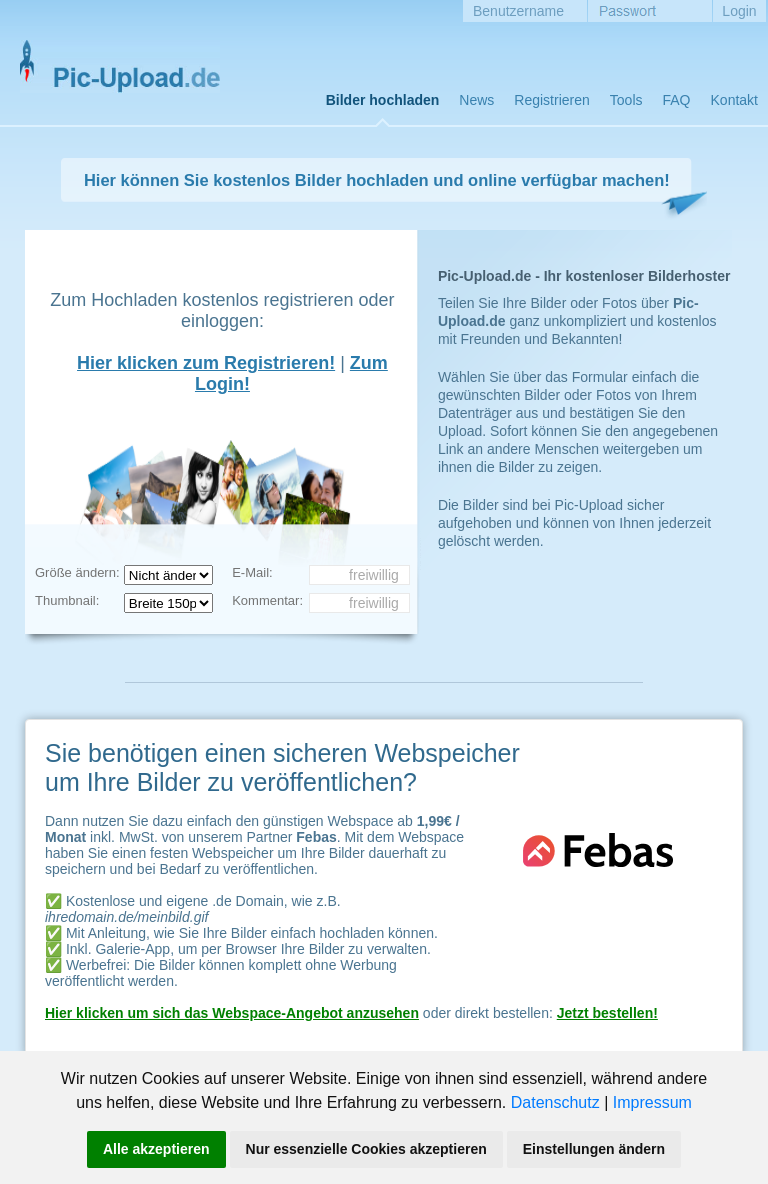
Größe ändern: (77, 572)
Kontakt (734, 100)
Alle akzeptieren (156, 1149)
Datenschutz (555, 1102)
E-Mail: (252, 572)
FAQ (677, 100)
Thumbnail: (67, 600)
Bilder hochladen (383, 100)
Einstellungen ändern (594, 1149)
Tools (626, 100)
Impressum (652, 1102)
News (476, 100)
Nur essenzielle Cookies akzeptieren (366, 1149)
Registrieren (551, 100)
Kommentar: (267, 600)
